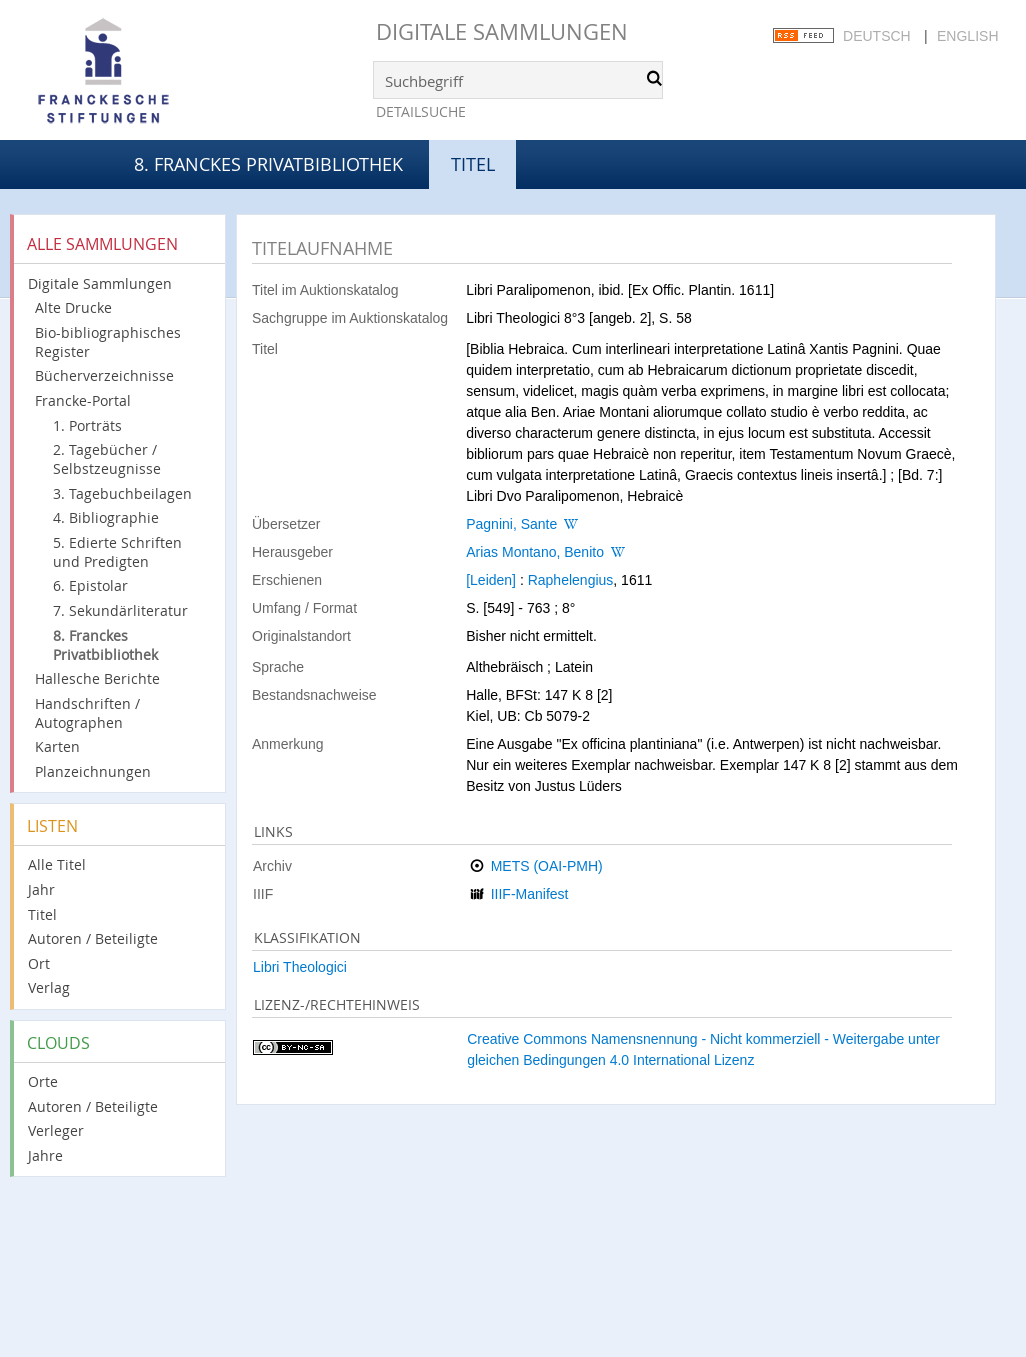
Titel (42, 914)
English (967, 36)
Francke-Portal (83, 400)
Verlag (49, 987)
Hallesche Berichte (97, 678)
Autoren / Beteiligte (93, 938)
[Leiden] (491, 580)
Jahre (45, 1155)
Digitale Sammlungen (502, 31)
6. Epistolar (90, 585)
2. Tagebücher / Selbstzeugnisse (107, 459)
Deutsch (877, 36)
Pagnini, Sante (511, 524)
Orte (43, 1081)
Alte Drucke (73, 307)
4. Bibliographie (106, 517)
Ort (39, 963)
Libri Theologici (300, 967)
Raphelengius (571, 580)
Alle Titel (57, 864)
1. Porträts (87, 425)
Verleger (56, 1130)
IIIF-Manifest (530, 894)
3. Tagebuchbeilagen (122, 493)
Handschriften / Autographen (87, 713)
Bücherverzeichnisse (104, 375)
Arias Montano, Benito (535, 552)
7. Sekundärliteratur (120, 610)
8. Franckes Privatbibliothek (268, 164)
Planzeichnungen (93, 771)
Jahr (41, 889)
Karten (57, 746)
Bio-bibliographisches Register (108, 342)
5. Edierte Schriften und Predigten (117, 552)
